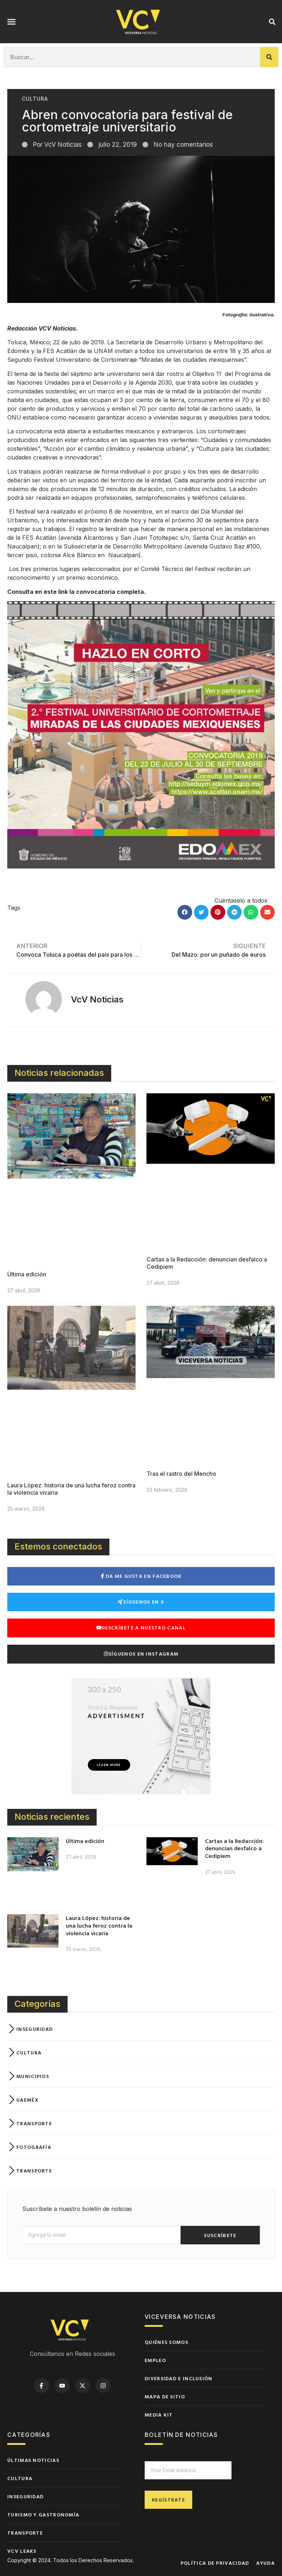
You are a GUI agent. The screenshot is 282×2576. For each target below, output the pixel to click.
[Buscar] (269, 57)
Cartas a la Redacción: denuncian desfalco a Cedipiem (234, 1848)
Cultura (35, 99)
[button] (12, 22)
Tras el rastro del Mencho (181, 1473)
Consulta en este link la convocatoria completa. (76, 591)
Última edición (26, 1274)
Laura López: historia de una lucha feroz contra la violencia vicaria (99, 1925)
